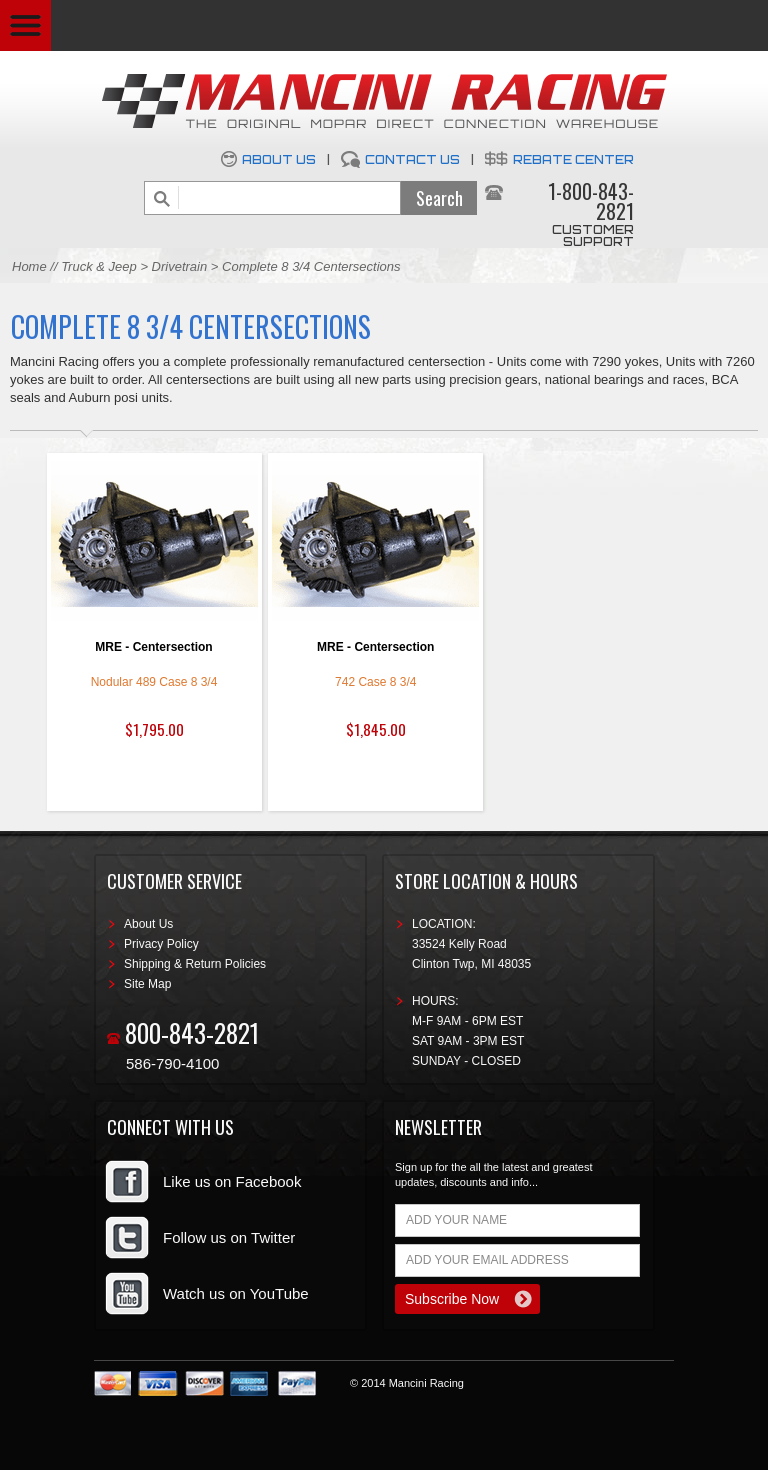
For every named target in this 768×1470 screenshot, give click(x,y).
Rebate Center (573, 159)
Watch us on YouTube (236, 1293)
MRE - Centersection (153, 647)
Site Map (147, 984)
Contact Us (412, 159)
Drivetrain (181, 266)
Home (29, 266)
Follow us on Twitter (229, 1237)
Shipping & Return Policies (195, 964)
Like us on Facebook (232, 1181)
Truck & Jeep (99, 266)
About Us (279, 159)
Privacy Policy (161, 944)
